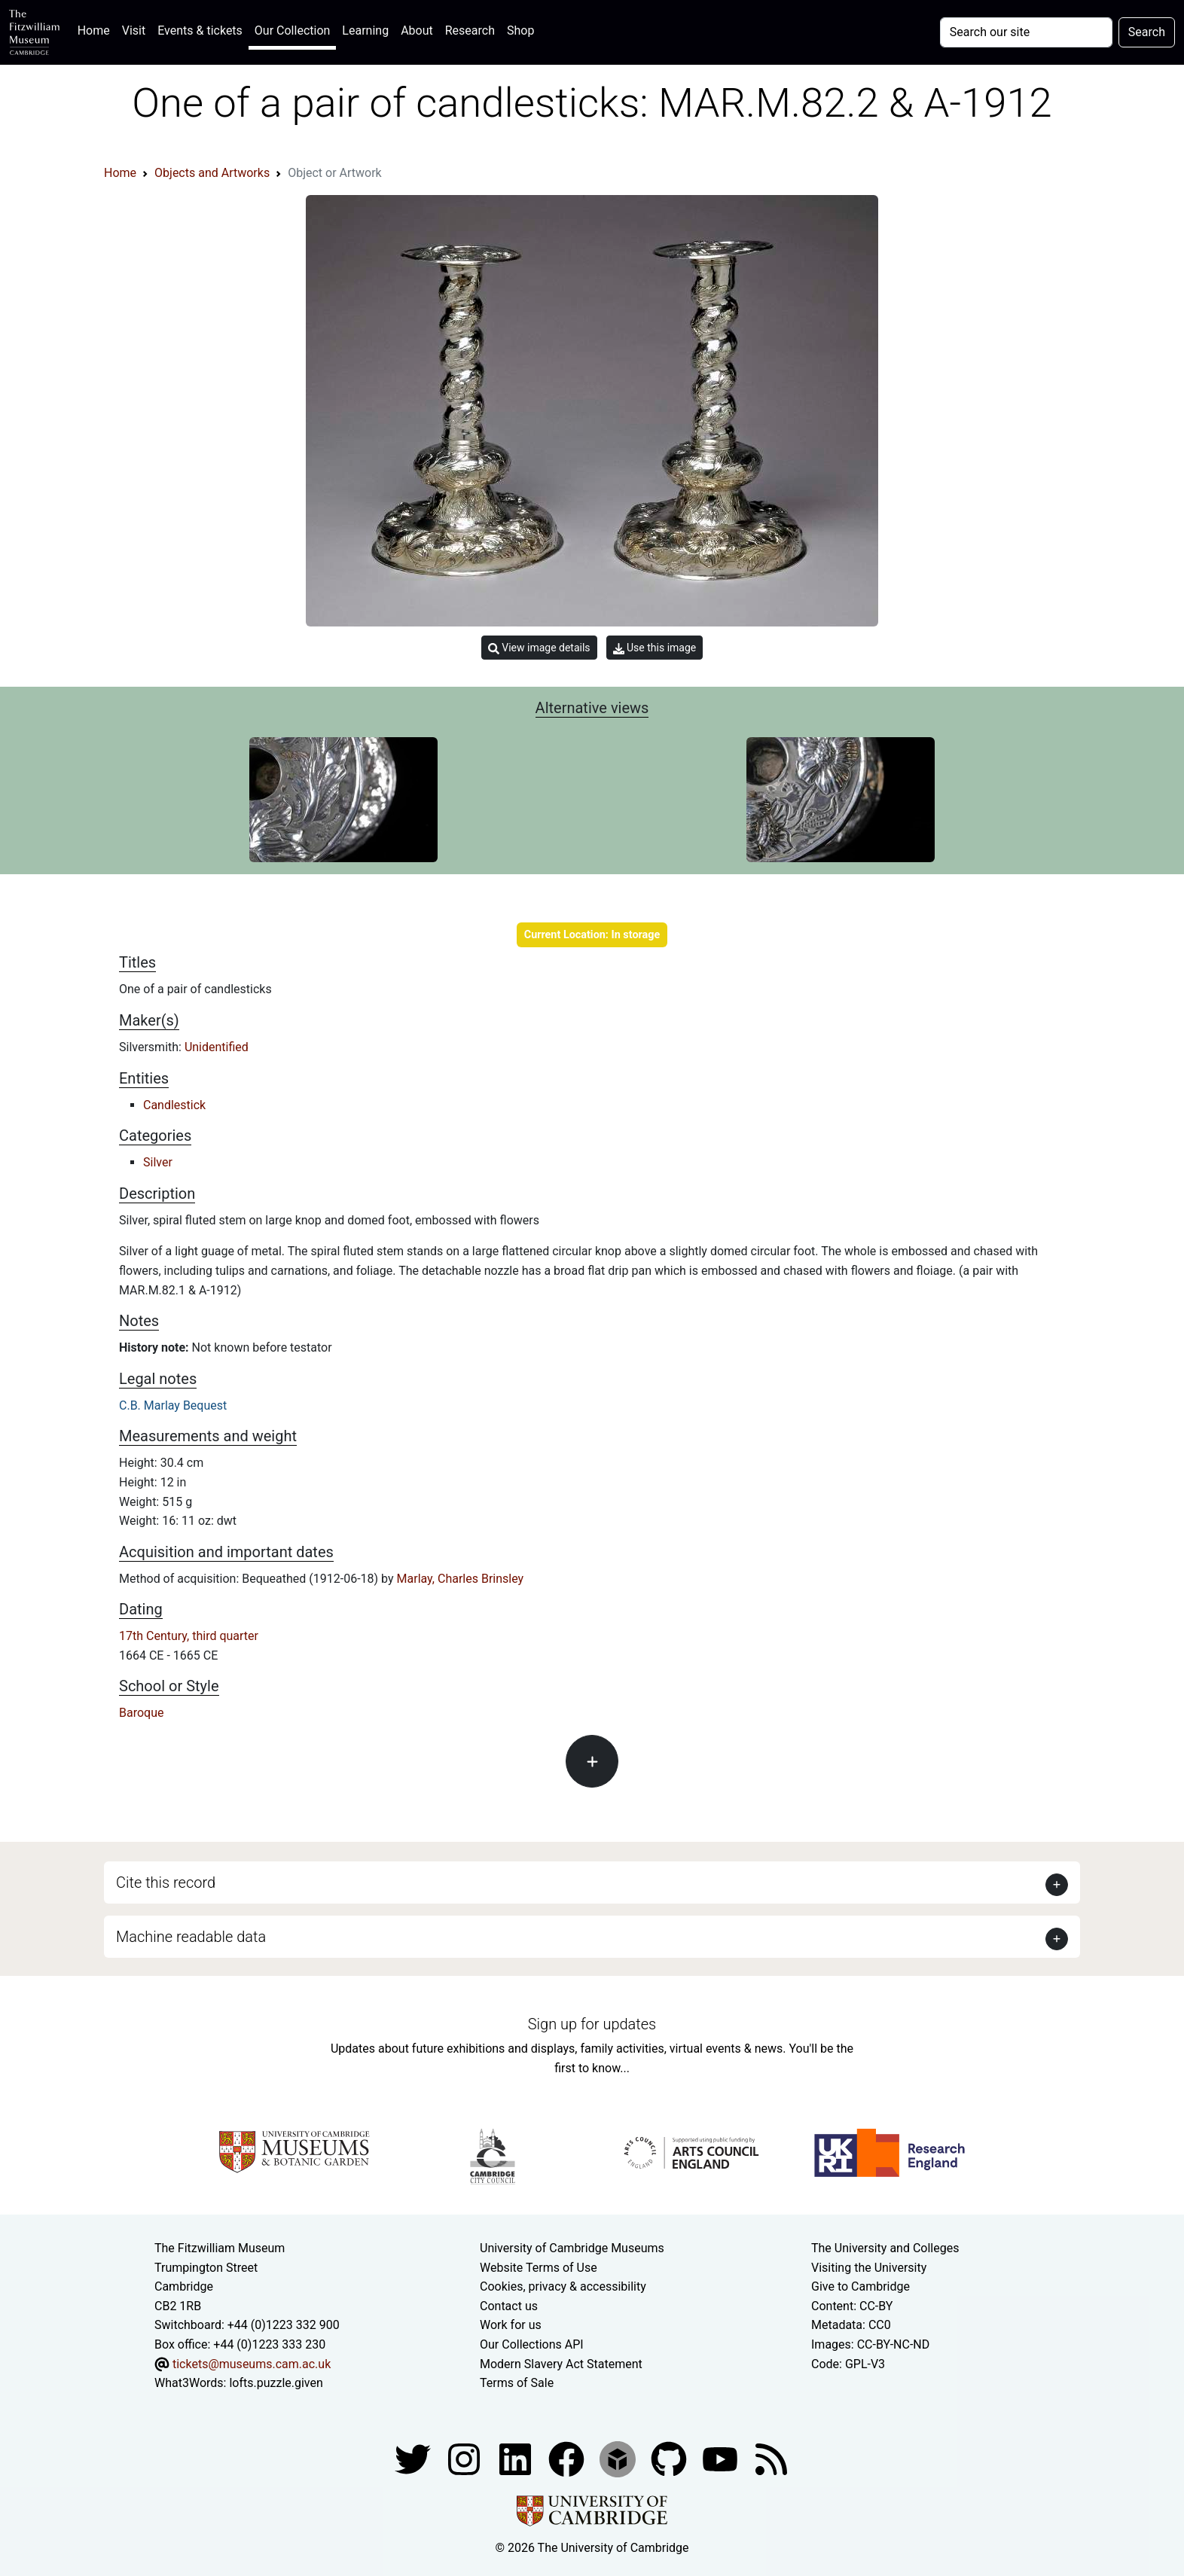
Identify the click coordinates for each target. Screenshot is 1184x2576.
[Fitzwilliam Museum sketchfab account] (619, 2458)
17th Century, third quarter (188, 1636)
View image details (539, 648)
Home (97, 29)
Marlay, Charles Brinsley (460, 1579)
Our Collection (292, 30)
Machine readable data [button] (191, 1937)
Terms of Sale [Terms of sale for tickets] (517, 2383)
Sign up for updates (592, 2024)
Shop (520, 30)
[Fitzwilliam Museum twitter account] (414, 2458)
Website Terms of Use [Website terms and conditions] (538, 2267)
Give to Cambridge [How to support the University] (860, 2286)
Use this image (655, 648)
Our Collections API (532, 2344)
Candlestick (174, 1105)
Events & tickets (200, 30)
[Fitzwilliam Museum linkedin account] (568, 2458)
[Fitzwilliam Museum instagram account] (465, 2458)
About (417, 30)
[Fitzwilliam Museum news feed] (771, 2458)
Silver (157, 1162)
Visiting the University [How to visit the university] (868, 2267)
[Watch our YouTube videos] (721, 2458)
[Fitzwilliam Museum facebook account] (516, 2458)
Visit (133, 30)
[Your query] (1026, 32)
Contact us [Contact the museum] (509, 2306)
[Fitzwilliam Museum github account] (670, 2458)
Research (470, 30)
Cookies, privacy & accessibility (563, 2286)
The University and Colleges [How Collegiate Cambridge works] (885, 2248)
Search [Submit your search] (1146, 32)
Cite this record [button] (165, 1882)
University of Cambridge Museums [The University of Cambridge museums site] (572, 2248)
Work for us (511, 2325)
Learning (365, 30)
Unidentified (217, 1047)
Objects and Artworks (212, 173)
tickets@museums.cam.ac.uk (251, 2364)
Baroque (141, 1713)
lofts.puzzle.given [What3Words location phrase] (275, 2383)
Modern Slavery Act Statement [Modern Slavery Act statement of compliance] (561, 2364)
